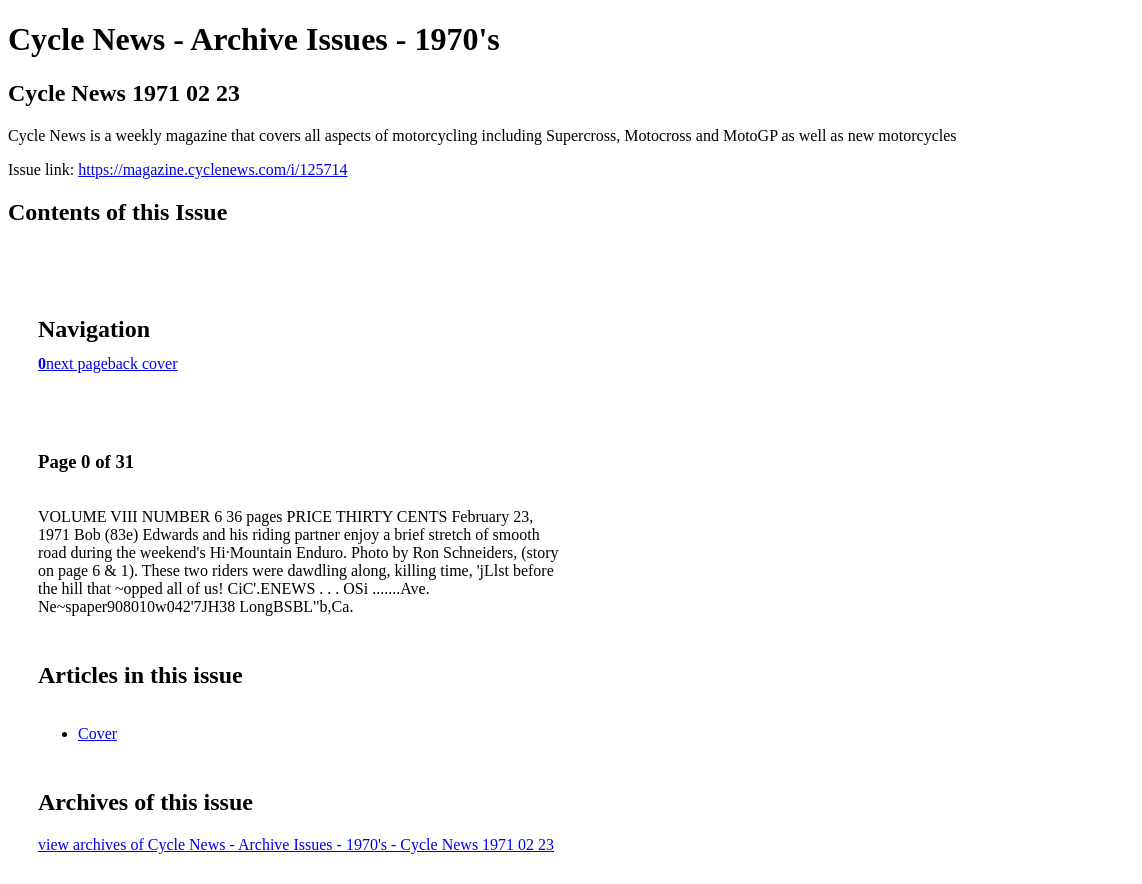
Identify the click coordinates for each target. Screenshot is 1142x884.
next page (77, 363)
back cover (143, 363)
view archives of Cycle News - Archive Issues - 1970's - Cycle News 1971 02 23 (296, 844)
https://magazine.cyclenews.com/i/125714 (212, 169)
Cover (97, 733)
